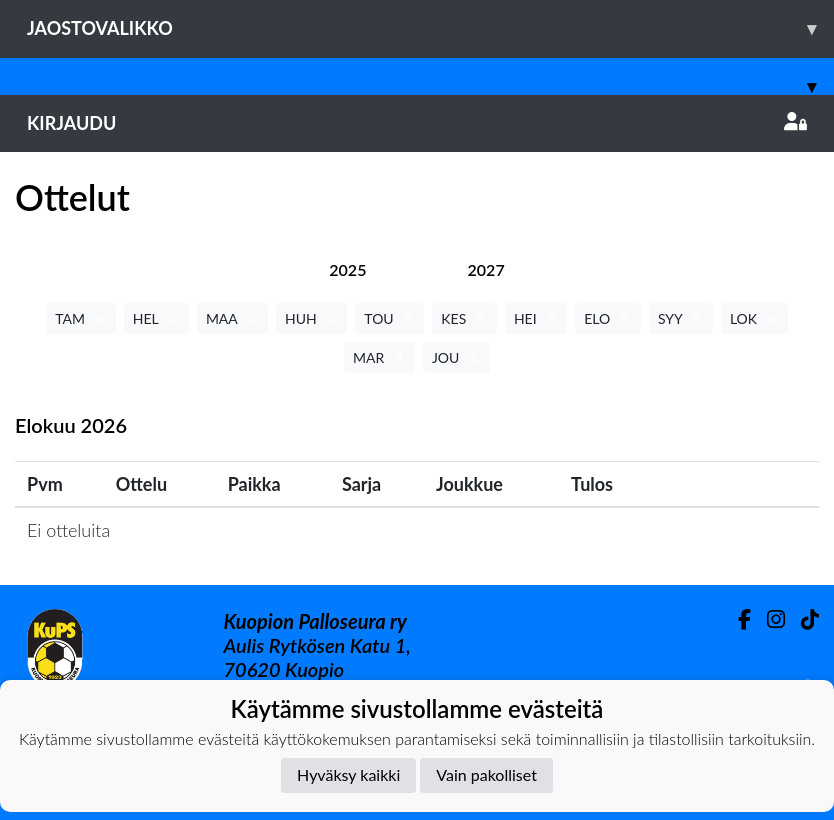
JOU (456, 357)
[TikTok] (802, 619)
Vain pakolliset (486, 774)
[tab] (347, 269)
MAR (379, 357)
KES (464, 318)
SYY (681, 318)
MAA (232, 318)
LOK (754, 318)
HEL (156, 318)
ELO (608, 318)
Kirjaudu (417, 123)
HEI (536, 318)
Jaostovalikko (430, 28)
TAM (80, 318)
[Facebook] (736, 619)
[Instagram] (768, 619)
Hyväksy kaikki (348, 774)
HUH (311, 318)
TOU (389, 318)
